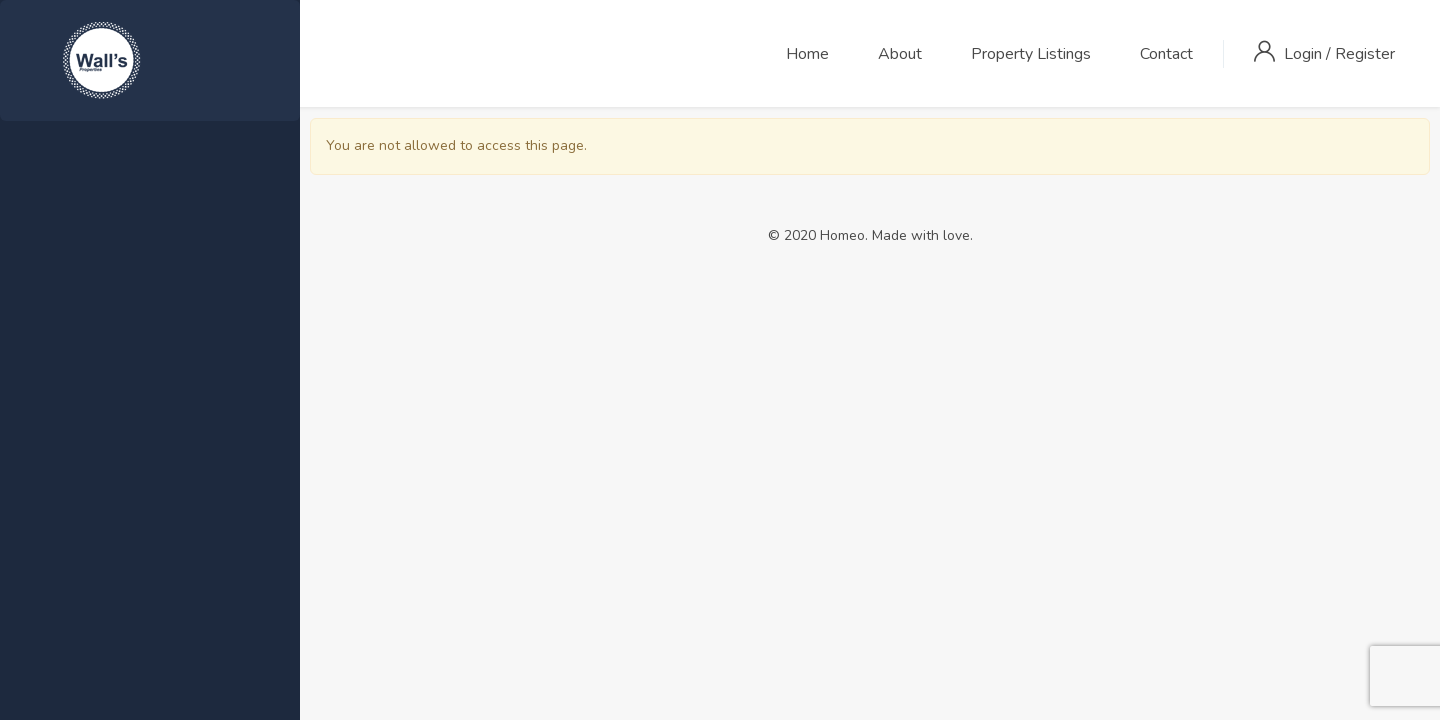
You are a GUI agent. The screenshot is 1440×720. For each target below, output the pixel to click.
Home (807, 54)
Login (1305, 54)
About (900, 54)
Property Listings (1031, 54)
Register (1365, 54)
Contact (1166, 54)
